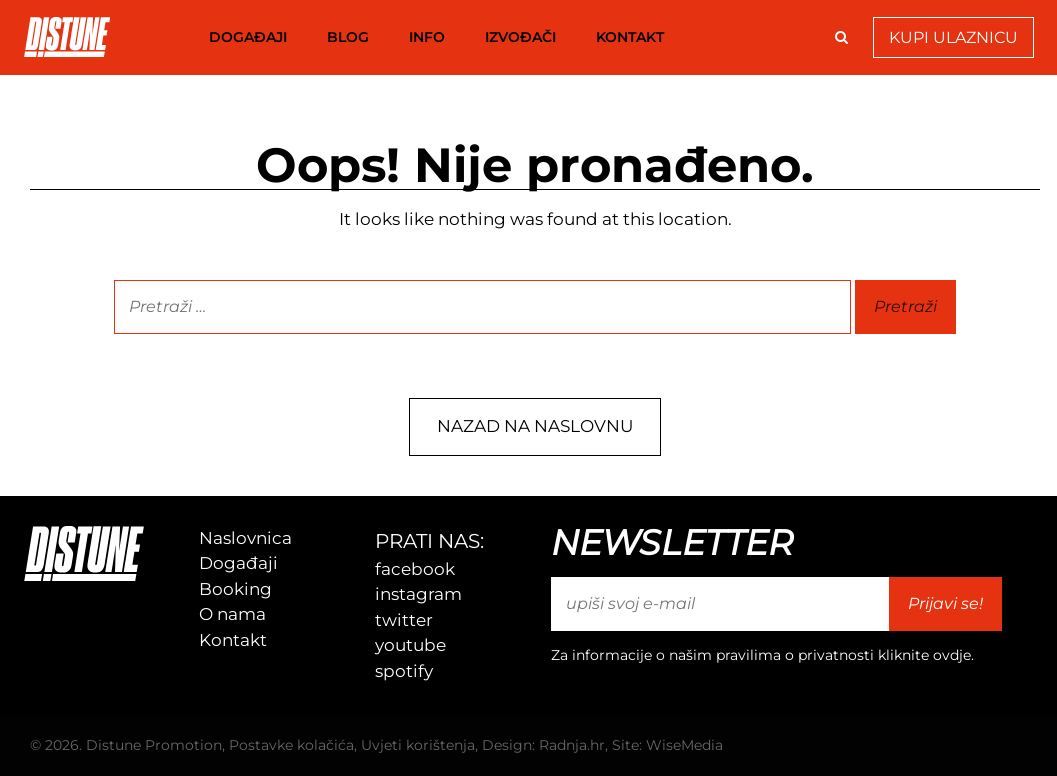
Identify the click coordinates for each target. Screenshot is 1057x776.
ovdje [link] (952, 655)
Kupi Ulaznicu (953, 37)
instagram (418, 594)
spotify (404, 671)
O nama (232, 614)
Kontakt (630, 37)
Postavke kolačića (291, 745)
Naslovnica (245, 538)
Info (427, 37)
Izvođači (520, 37)
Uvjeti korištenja (418, 745)
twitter (404, 620)
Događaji (248, 37)
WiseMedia (684, 745)
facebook (415, 569)
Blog (348, 37)
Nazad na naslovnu (535, 426)
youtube (410, 645)
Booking (235, 589)
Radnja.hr (572, 745)
